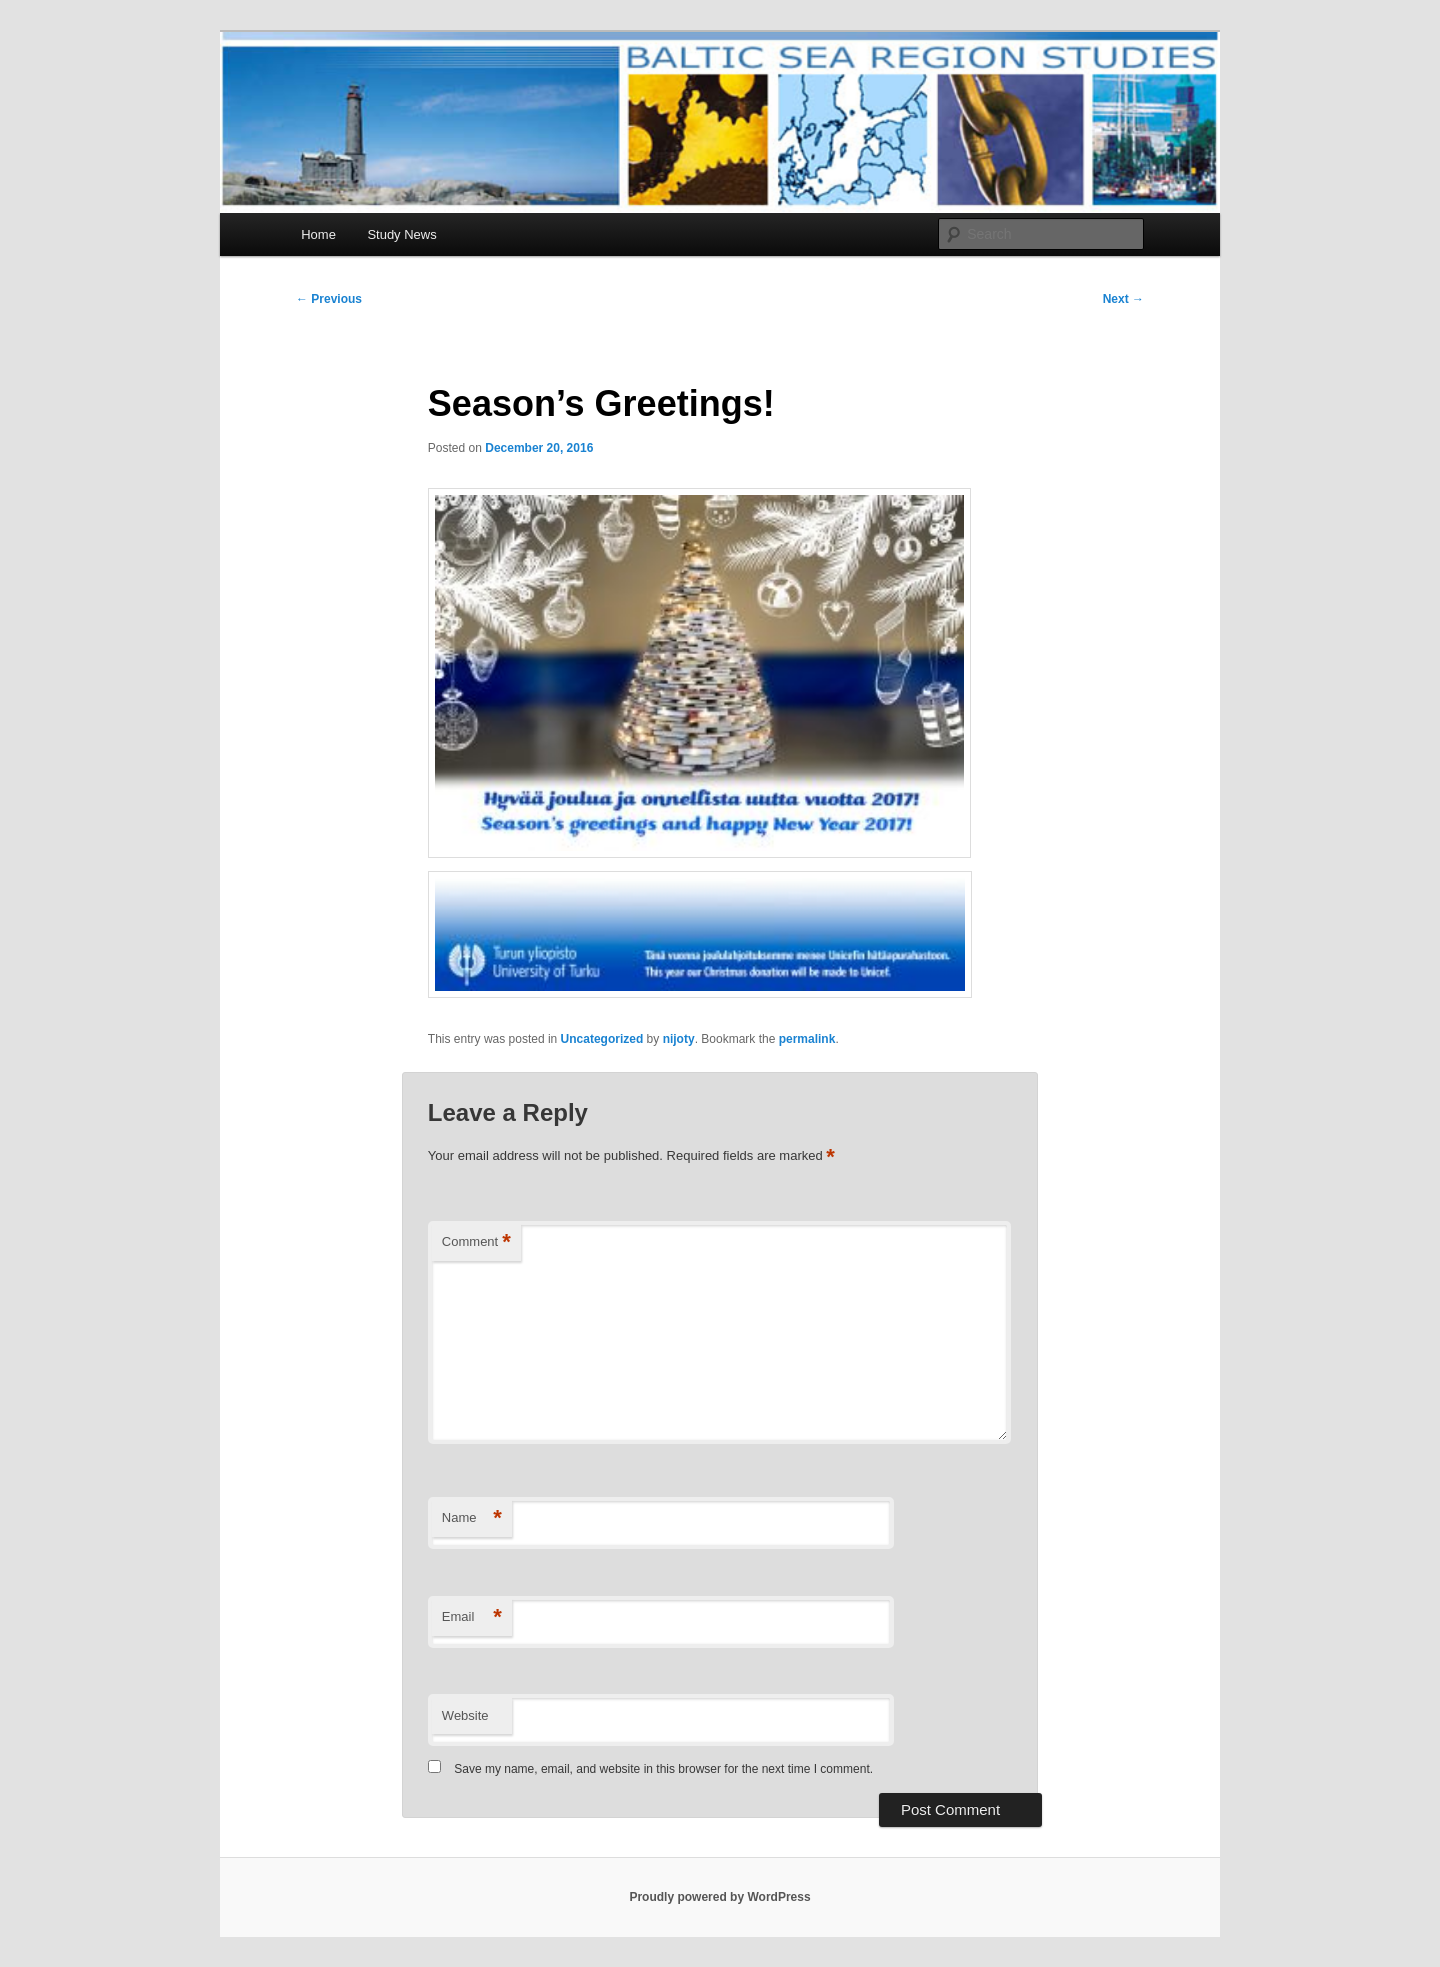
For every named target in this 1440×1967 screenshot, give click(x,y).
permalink (807, 1039)
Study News (401, 234)
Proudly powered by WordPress (719, 1897)
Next (1123, 299)
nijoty (679, 1039)
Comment (476, 1242)
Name (472, 1518)
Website (465, 1715)
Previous (329, 299)
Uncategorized (602, 1039)
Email (472, 1617)
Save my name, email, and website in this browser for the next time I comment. (663, 1769)
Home (318, 234)
